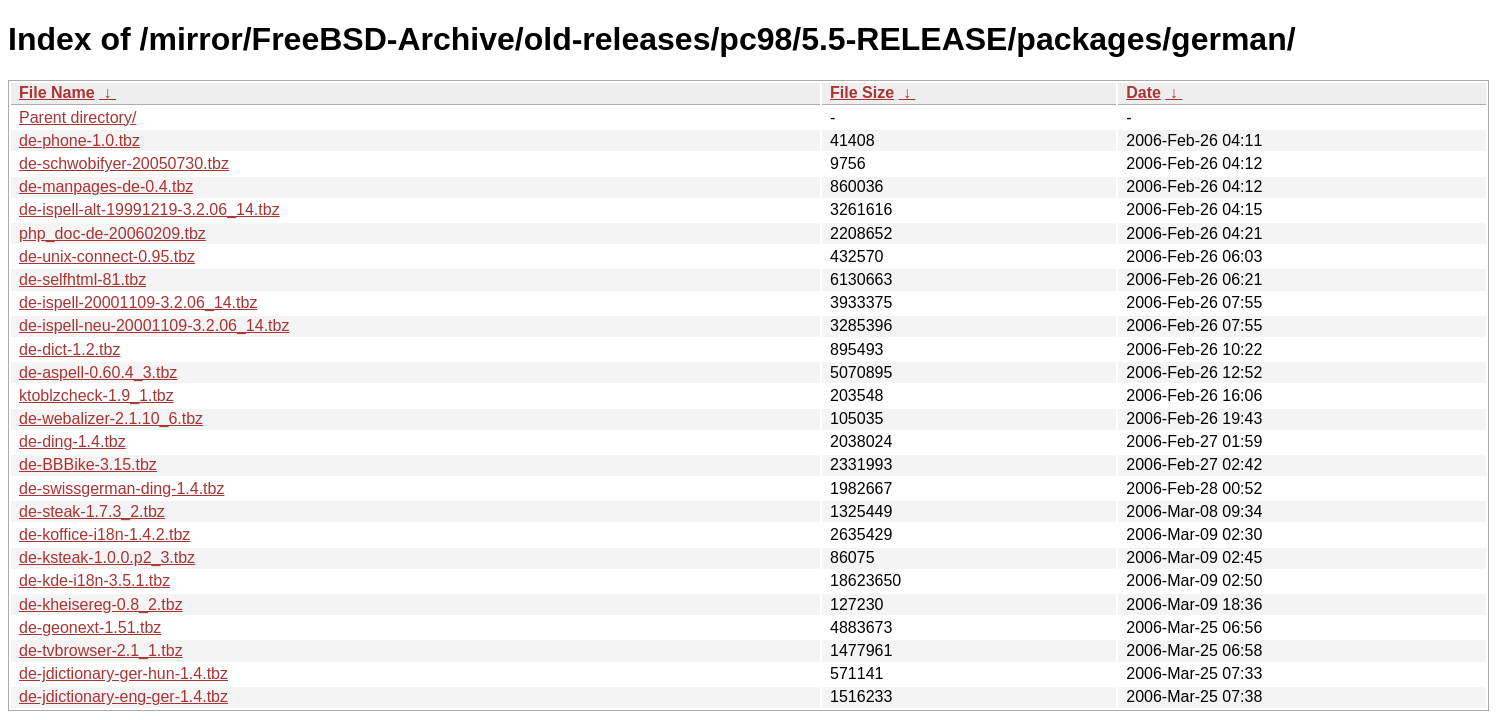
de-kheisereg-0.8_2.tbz (101, 604)
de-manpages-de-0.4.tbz (106, 186)
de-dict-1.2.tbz (69, 349)
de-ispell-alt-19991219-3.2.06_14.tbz (149, 209)
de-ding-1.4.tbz (72, 441)
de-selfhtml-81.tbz (82, 279)
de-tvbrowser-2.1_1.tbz (101, 650)
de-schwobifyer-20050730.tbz (124, 163)
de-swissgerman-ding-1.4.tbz (121, 488)
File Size (862, 92)
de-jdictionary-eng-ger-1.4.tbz (123, 696)
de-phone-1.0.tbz (79, 140)
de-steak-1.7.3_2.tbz (92, 511)
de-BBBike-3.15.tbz (88, 464)
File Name (57, 92)
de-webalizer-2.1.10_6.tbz (111, 418)
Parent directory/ (77, 117)
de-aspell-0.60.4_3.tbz (98, 372)
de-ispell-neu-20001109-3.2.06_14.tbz (154, 325)
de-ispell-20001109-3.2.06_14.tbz (138, 302)
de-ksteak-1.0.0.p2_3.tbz (107, 557)
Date (1143, 92)
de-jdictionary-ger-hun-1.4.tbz (123, 673)
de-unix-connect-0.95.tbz (107, 256)
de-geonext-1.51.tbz (90, 627)
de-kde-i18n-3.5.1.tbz (94, 580)
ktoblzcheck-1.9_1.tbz (96, 395)
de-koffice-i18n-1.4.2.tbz (104, 534)
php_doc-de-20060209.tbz (112, 233)
